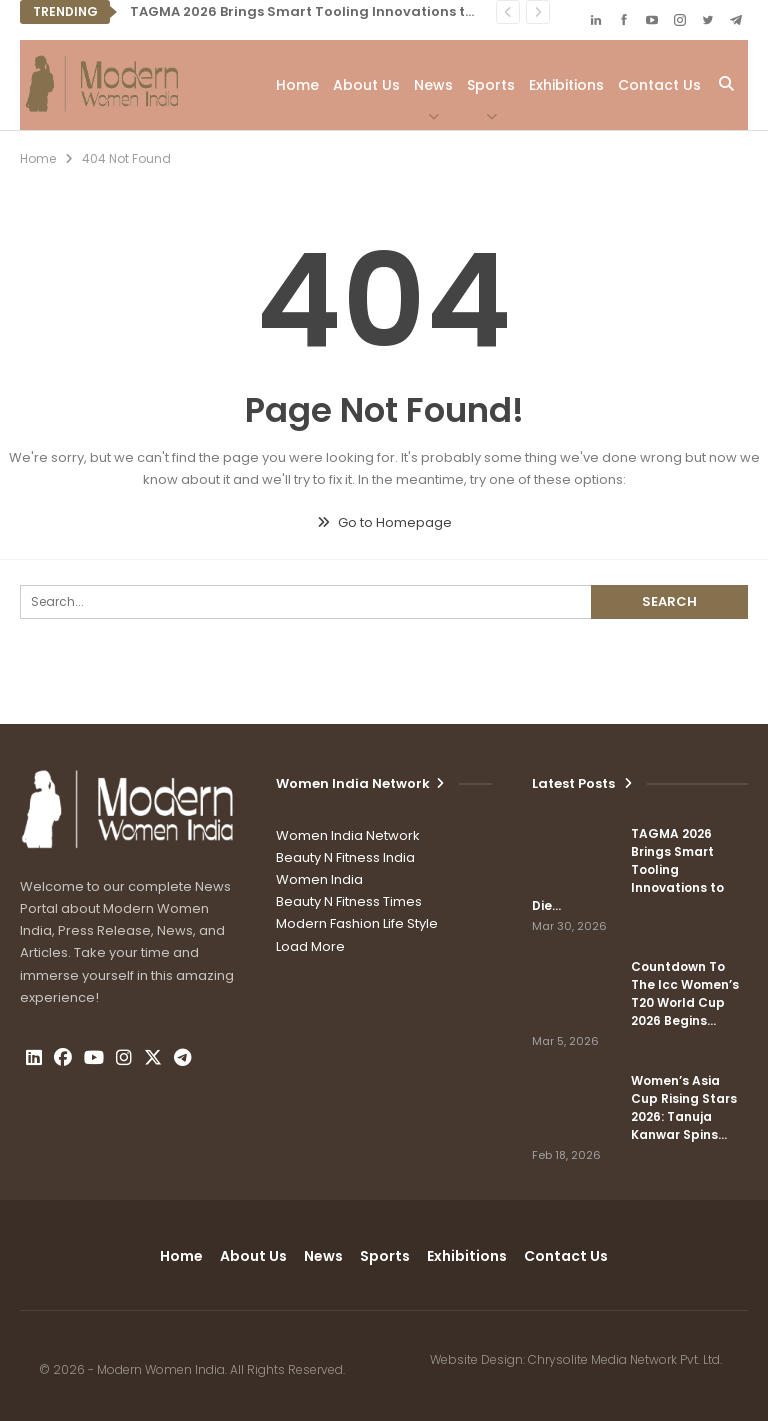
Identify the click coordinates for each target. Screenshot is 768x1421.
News (433, 85)
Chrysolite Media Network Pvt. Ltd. (625, 1359)
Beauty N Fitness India (345, 857)
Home (297, 85)
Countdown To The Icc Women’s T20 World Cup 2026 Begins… (685, 993)
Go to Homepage (384, 522)
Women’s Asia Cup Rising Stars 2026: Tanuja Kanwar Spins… (684, 1107)
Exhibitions (566, 85)
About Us (366, 85)
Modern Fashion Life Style (357, 923)
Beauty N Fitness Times (349, 901)
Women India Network (348, 835)
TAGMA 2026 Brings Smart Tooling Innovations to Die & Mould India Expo (382, 11)
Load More (310, 946)
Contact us (659, 85)
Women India (319, 879)
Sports (491, 85)
